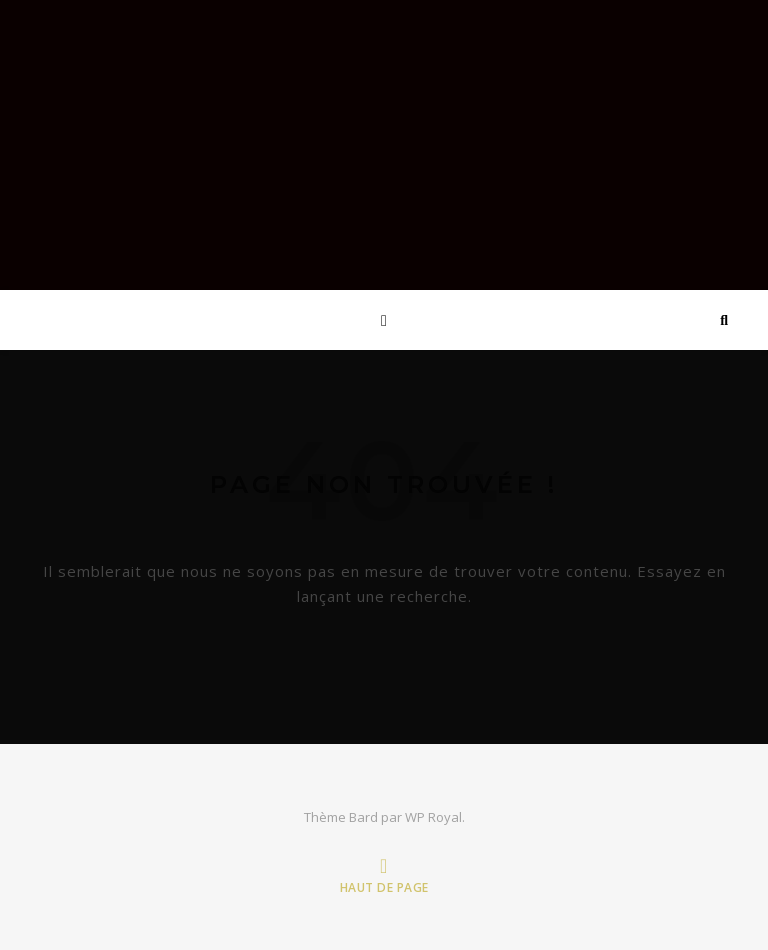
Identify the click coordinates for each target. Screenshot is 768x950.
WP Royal (433, 817)
